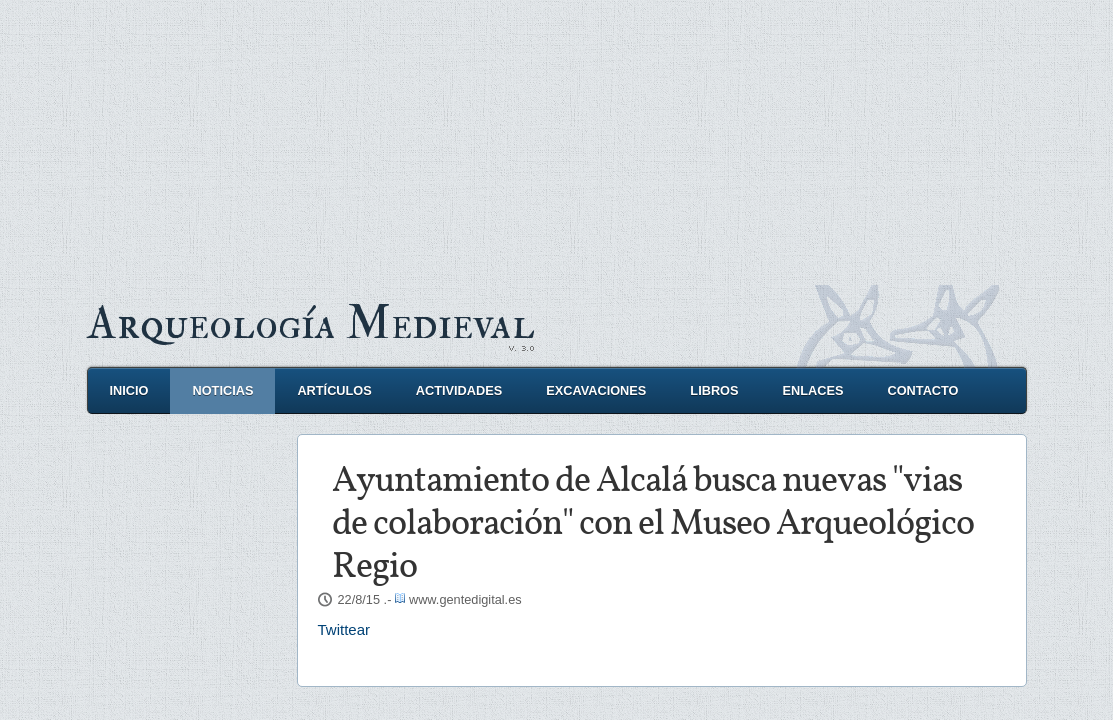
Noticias (222, 390)
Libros (714, 390)
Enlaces (813, 390)
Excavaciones (596, 390)
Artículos (334, 390)
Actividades (459, 390)
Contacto (922, 390)
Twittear (344, 629)
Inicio (129, 390)
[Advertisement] (556, 140)
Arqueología (311, 323)
